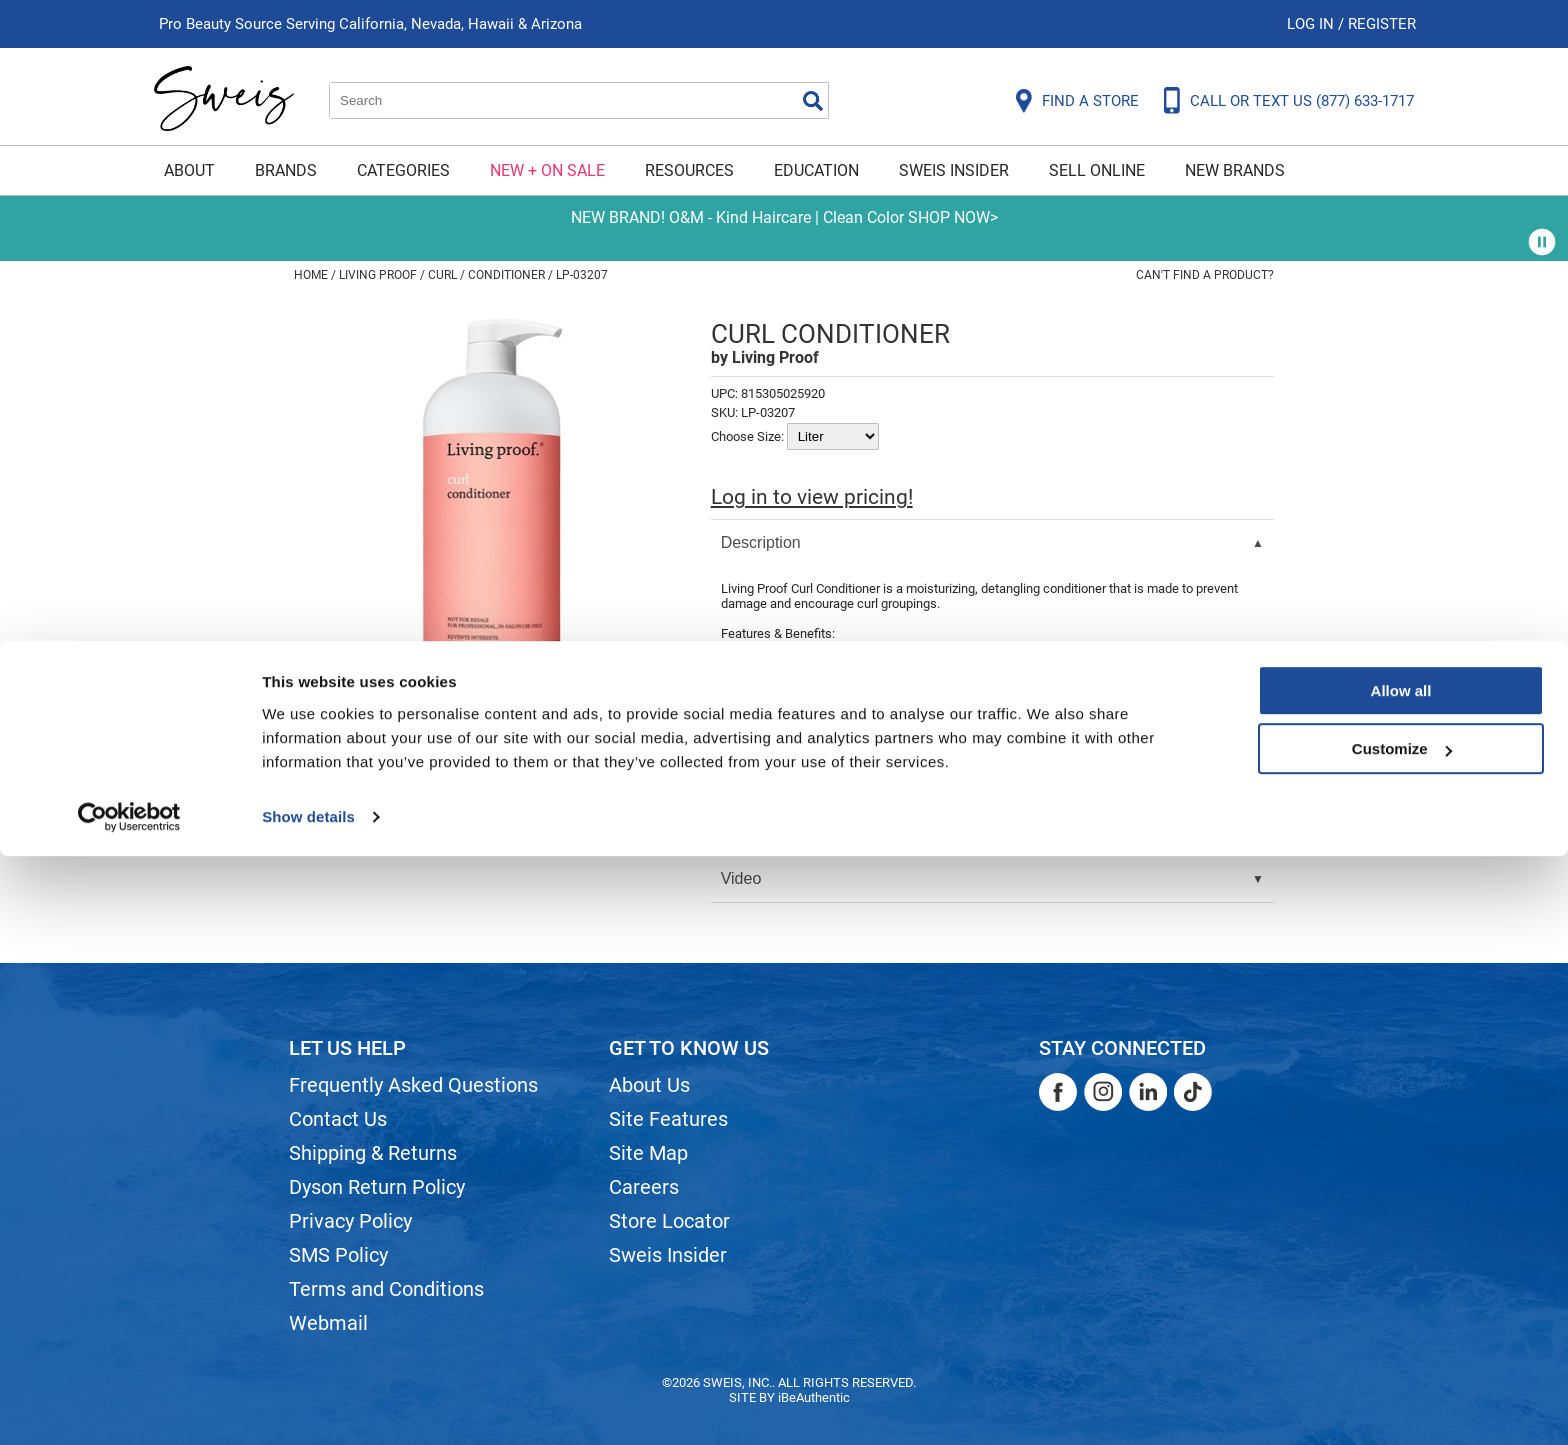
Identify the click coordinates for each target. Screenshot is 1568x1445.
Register (1382, 24)
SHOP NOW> (953, 217)
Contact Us (338, 1119)
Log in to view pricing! (812, 497)
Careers (644, 1187)
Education (816, 170)
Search (813, 101)
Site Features (668, 1119)
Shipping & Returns (373, 1153)
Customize (1402, 1337)
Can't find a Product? (1205, 275)
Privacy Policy (350, 1221)
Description (761, 542)
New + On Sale (547, 170)
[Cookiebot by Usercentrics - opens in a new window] (129, 1406)
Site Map (648, 1153)
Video (741, 878)
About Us (649, 1085)
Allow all (1401, 1279)
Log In (1312, 24)
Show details (308, 1405)
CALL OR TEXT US (1302, 101)
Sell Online (1097, 170)
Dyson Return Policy (377, 1187)
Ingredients (760, 831)
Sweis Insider (954, 170)
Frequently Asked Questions (413, 1085)
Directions (756, 784)
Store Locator (669, 1221)
